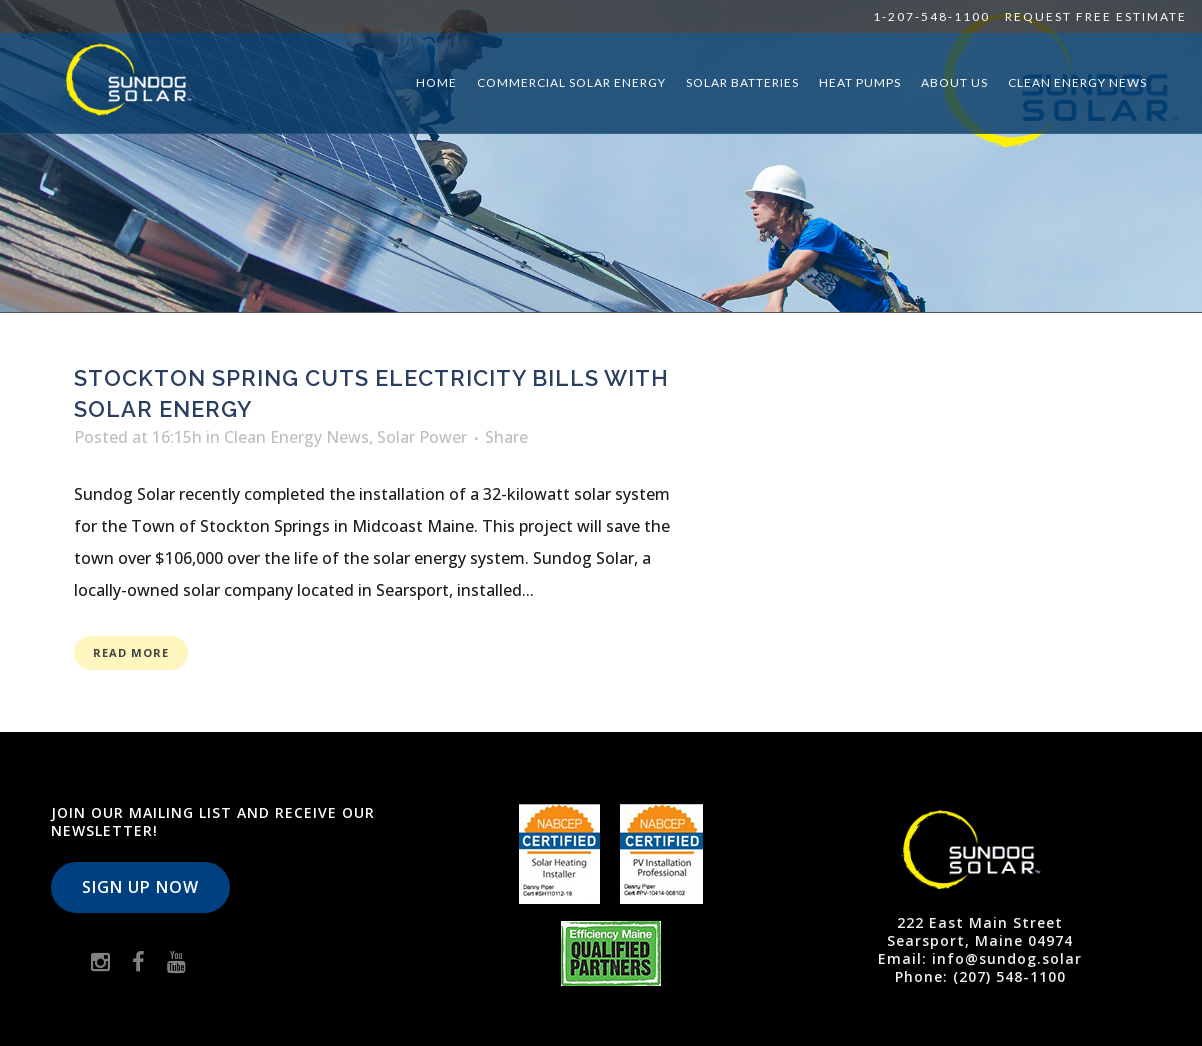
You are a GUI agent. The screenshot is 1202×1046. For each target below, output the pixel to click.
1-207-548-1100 (931, 16)
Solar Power (422, 437)
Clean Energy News (296, 437)
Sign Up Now (140, 887)
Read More (131, 652)
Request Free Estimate (1096, 16)
